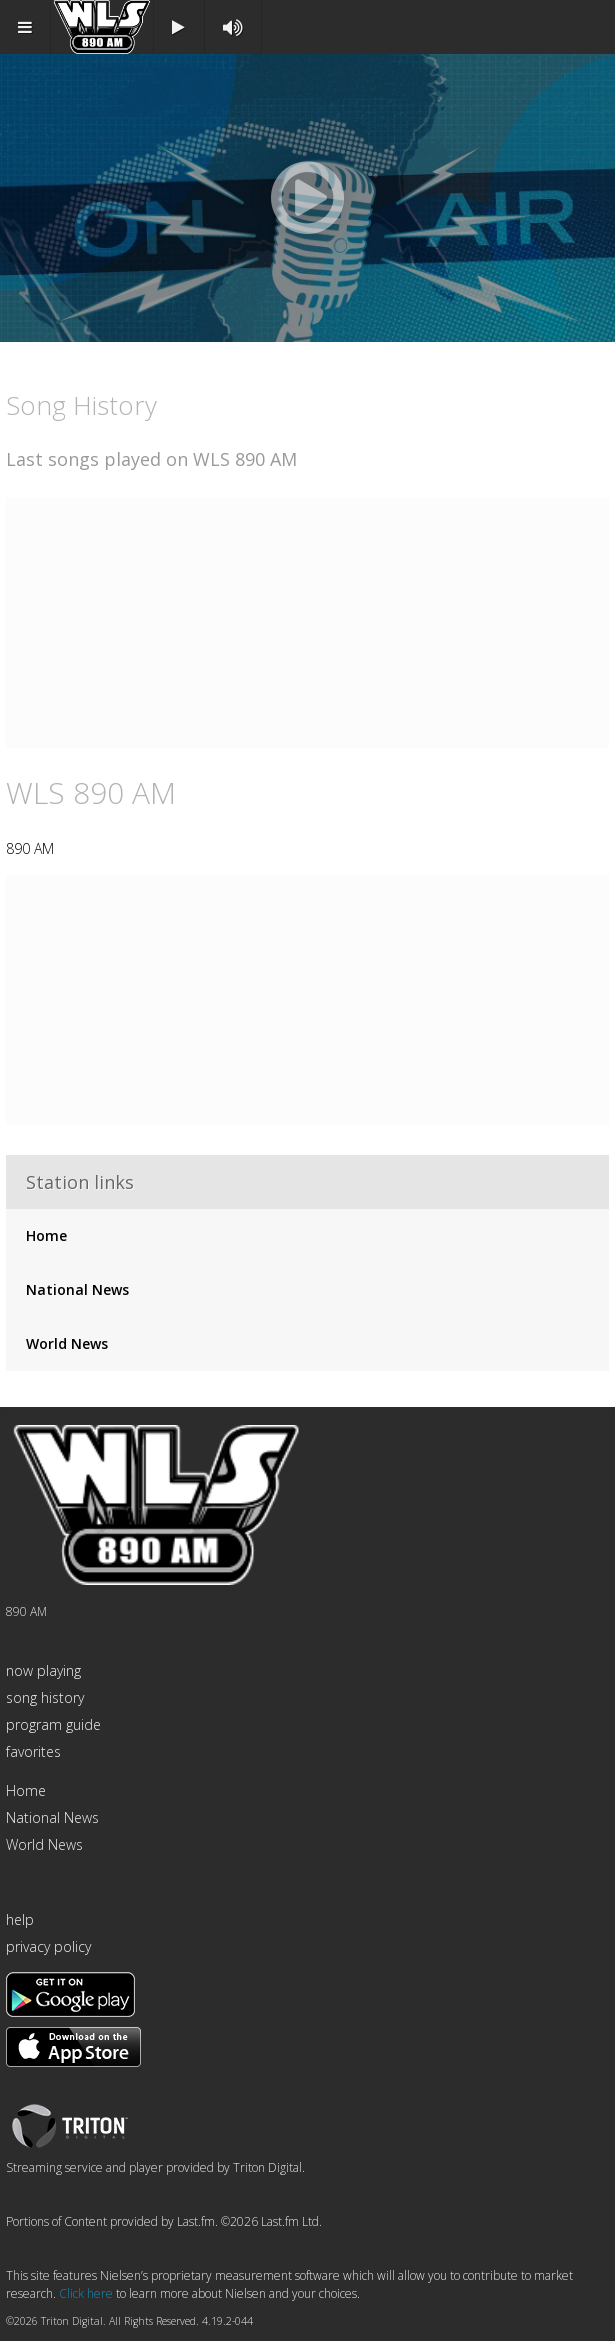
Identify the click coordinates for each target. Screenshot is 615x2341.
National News (77, 1289)
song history (45, 1697)
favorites (33, 1751)
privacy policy (48, 1946)
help (20, 1919)
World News (67, 1343)
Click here (86, 2293)
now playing (43, 1670)
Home (46, 1235)
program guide (53, 1724)
